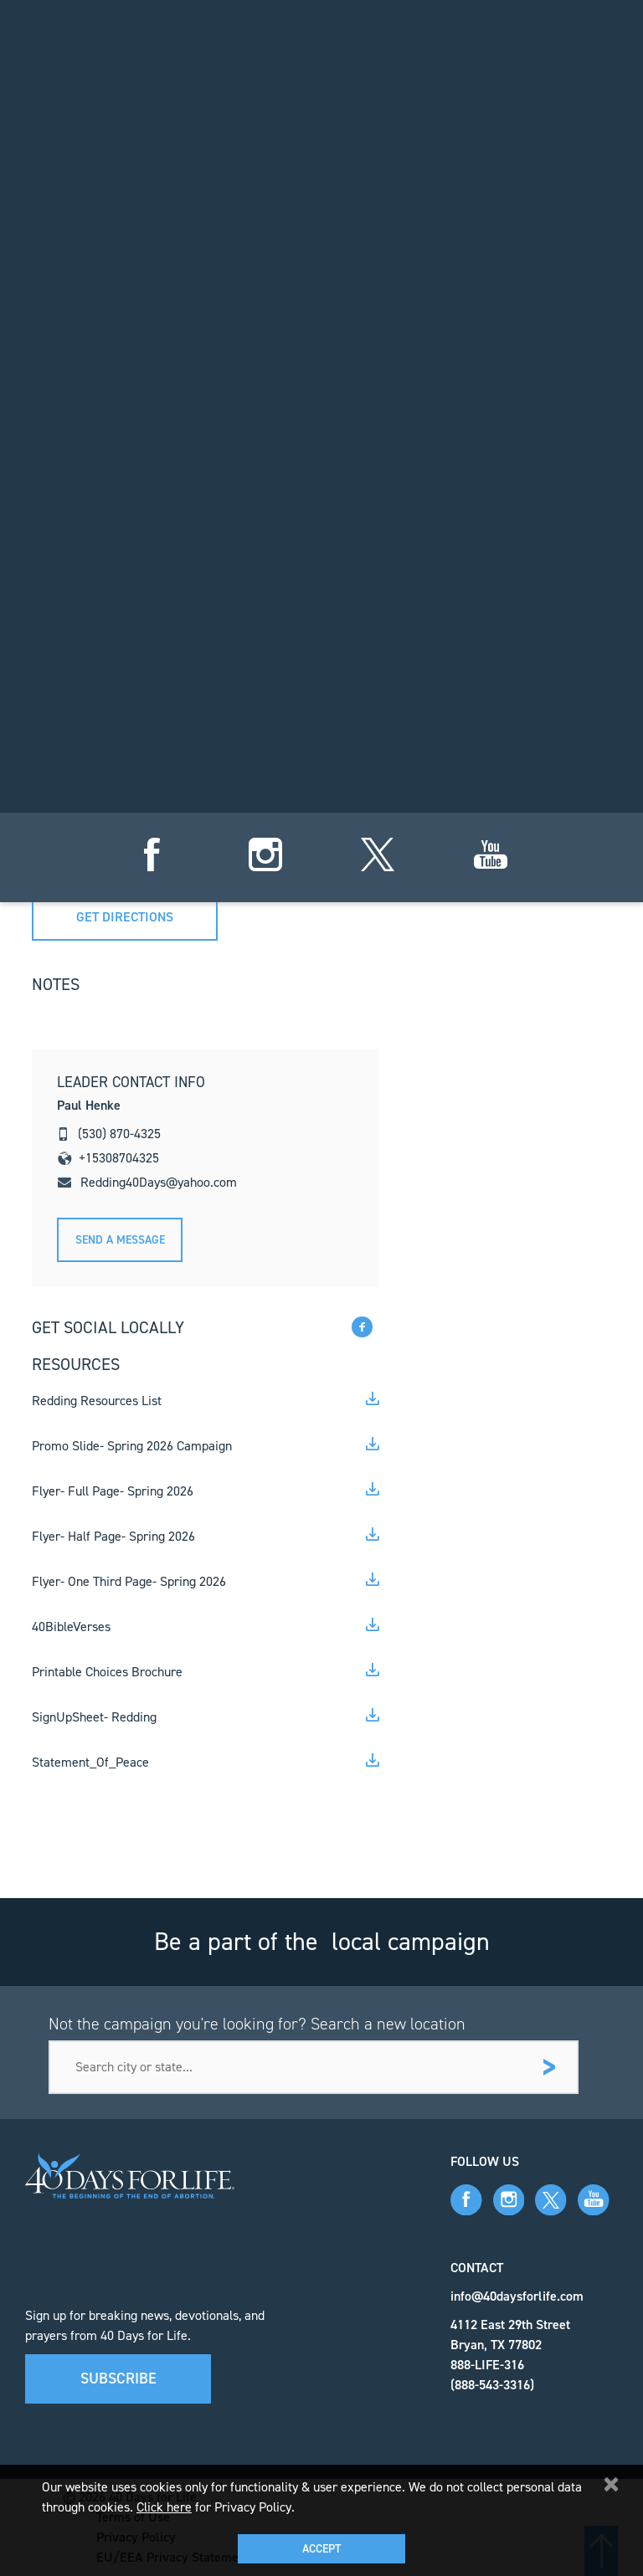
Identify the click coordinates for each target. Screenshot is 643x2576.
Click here (164, 2507)
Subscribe (118, 2378)
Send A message (120, 1240)
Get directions (124, 917)
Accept (321, 2549)
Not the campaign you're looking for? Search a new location (257, 2024)
